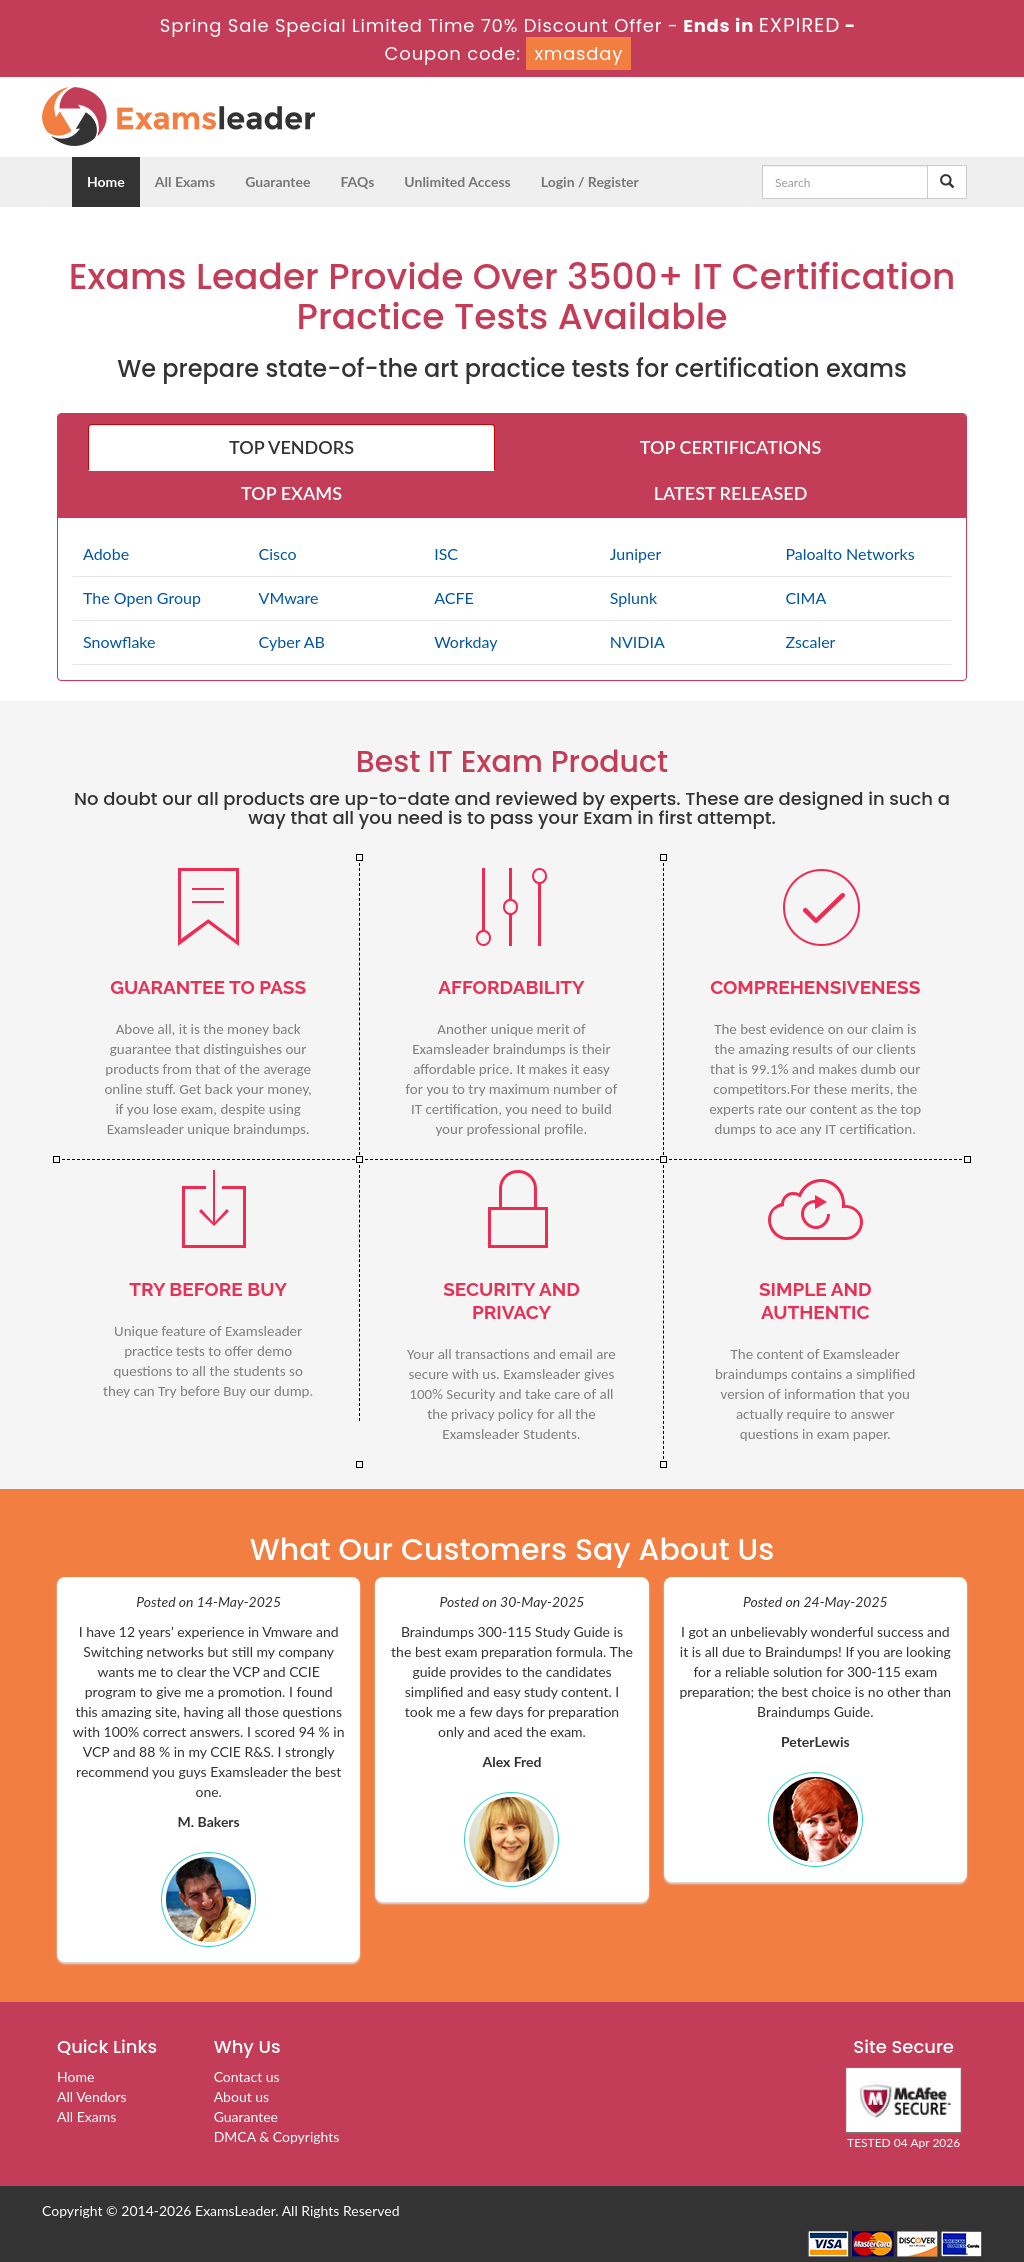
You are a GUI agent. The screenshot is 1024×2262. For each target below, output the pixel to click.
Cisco (278, 553)
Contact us (247, 2076)
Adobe (106, 553)
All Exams (185, 181)
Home (106, 181)
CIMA (805, 597)
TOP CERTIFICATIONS (730, 447)
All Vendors (92, 2096)
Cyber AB (292, 641)
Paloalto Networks (849, 553)
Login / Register (590, 181)
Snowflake (119, 641)
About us (242, 2096)
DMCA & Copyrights (277, 2136)
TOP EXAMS (291, 493)
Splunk (633, 597)
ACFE (454, 597)
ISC (446, 553)
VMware (289, 597)
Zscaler (810, 641)
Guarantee (277, 181)
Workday (465, 641)
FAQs (357, 181)
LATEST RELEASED (731, 493)
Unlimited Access (457, 181)
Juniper (635, 553)
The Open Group (142, 597)
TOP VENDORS (291, 447)
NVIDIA (637, 641)
